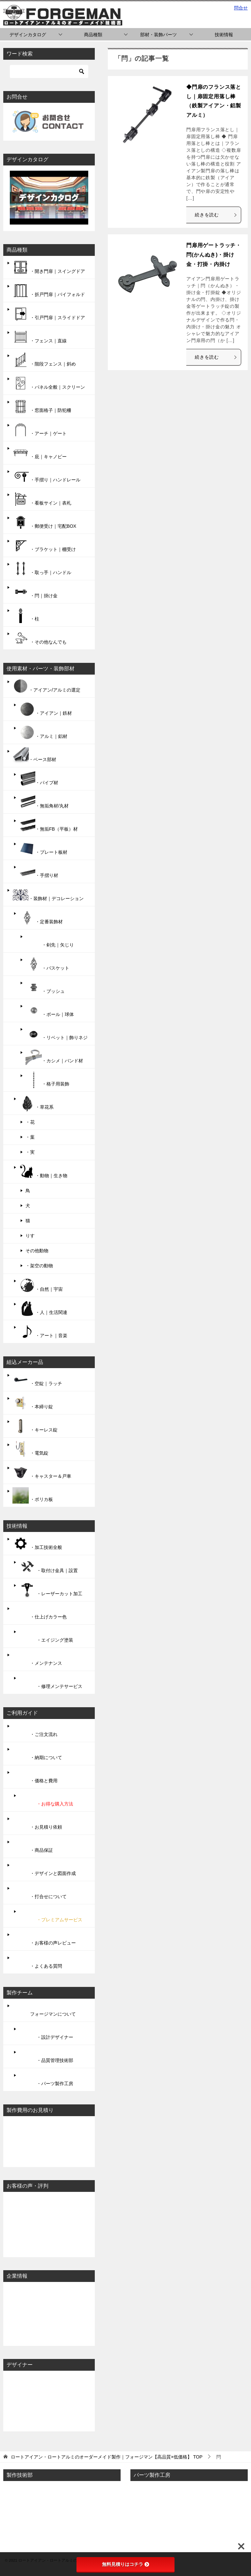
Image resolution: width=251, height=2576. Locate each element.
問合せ (241, 7)
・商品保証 (32, 1846)
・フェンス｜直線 (39, 337)
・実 (30, 1152)
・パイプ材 (38, 779)
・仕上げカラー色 (39, 1613)
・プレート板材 (43, 848)
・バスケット (47, 964)
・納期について (37, 1753)
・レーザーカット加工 (50, 1590)
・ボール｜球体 (49, 1010)
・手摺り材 (38, 871)
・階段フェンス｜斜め (44, 360)
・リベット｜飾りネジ (56, 1033)
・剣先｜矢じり (49, 941)
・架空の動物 (39, 1265)
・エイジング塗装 (46, 1636)
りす (30, 1235)
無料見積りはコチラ (125, 2564)
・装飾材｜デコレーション (48, 894)
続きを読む (216, 214)
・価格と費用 (35, 1777)
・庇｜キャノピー (39, 453)
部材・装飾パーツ (158, 34)
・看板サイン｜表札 (41, 499)
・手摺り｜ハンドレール (46, 476)
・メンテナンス (37, 1659)
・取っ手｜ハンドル (41, 568)
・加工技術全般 (37, 1543)
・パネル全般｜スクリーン (48, 383)
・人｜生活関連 (43, 1308)
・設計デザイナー (46, 2033)
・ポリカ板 (32, 1495)
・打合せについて (39, 1892)
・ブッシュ (45, 987)
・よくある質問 (37, 1962)
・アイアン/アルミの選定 (46, 686)
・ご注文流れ (35, 1730)
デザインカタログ (27, 34)
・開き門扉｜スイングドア (48, 267)
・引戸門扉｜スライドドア (48, 313)
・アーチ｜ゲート (39, 429)
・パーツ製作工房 (46, 2079)
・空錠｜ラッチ (37, 1379)
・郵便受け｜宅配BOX (44, 522)
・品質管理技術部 (46, 2056)
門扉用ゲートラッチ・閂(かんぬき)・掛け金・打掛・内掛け (213, 254)
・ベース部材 (34, 755)
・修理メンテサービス (50, 1682)
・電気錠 (30, 1449)
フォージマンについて (44, 2010)
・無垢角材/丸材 (44, 802)
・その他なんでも (39, 638)
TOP (107, 2456)
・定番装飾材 (41, 918)
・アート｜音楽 (43, 1331)
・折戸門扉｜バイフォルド (48, 290)
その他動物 (36, 1250)
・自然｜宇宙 (41, 1285)
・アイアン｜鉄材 (45, 709)
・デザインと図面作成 (44, 1869)
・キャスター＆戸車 (41, 1472)
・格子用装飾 (47, 1080)
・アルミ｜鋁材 (43, 732)
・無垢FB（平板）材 (48, 825)
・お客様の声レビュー (44, 1939)
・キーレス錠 (35, 1426)
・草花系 (36, 1103)
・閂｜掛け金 (35, 592)
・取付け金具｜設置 (48, 1566)
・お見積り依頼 (37, 1823)
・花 (30, 1122)
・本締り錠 (32, 1403)
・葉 (30, 1137)
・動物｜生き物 (43, 1171)
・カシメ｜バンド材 (54, 1057)
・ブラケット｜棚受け (44, 545)
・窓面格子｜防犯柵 (41, 406)
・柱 (25, 615)
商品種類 (93, 34)
